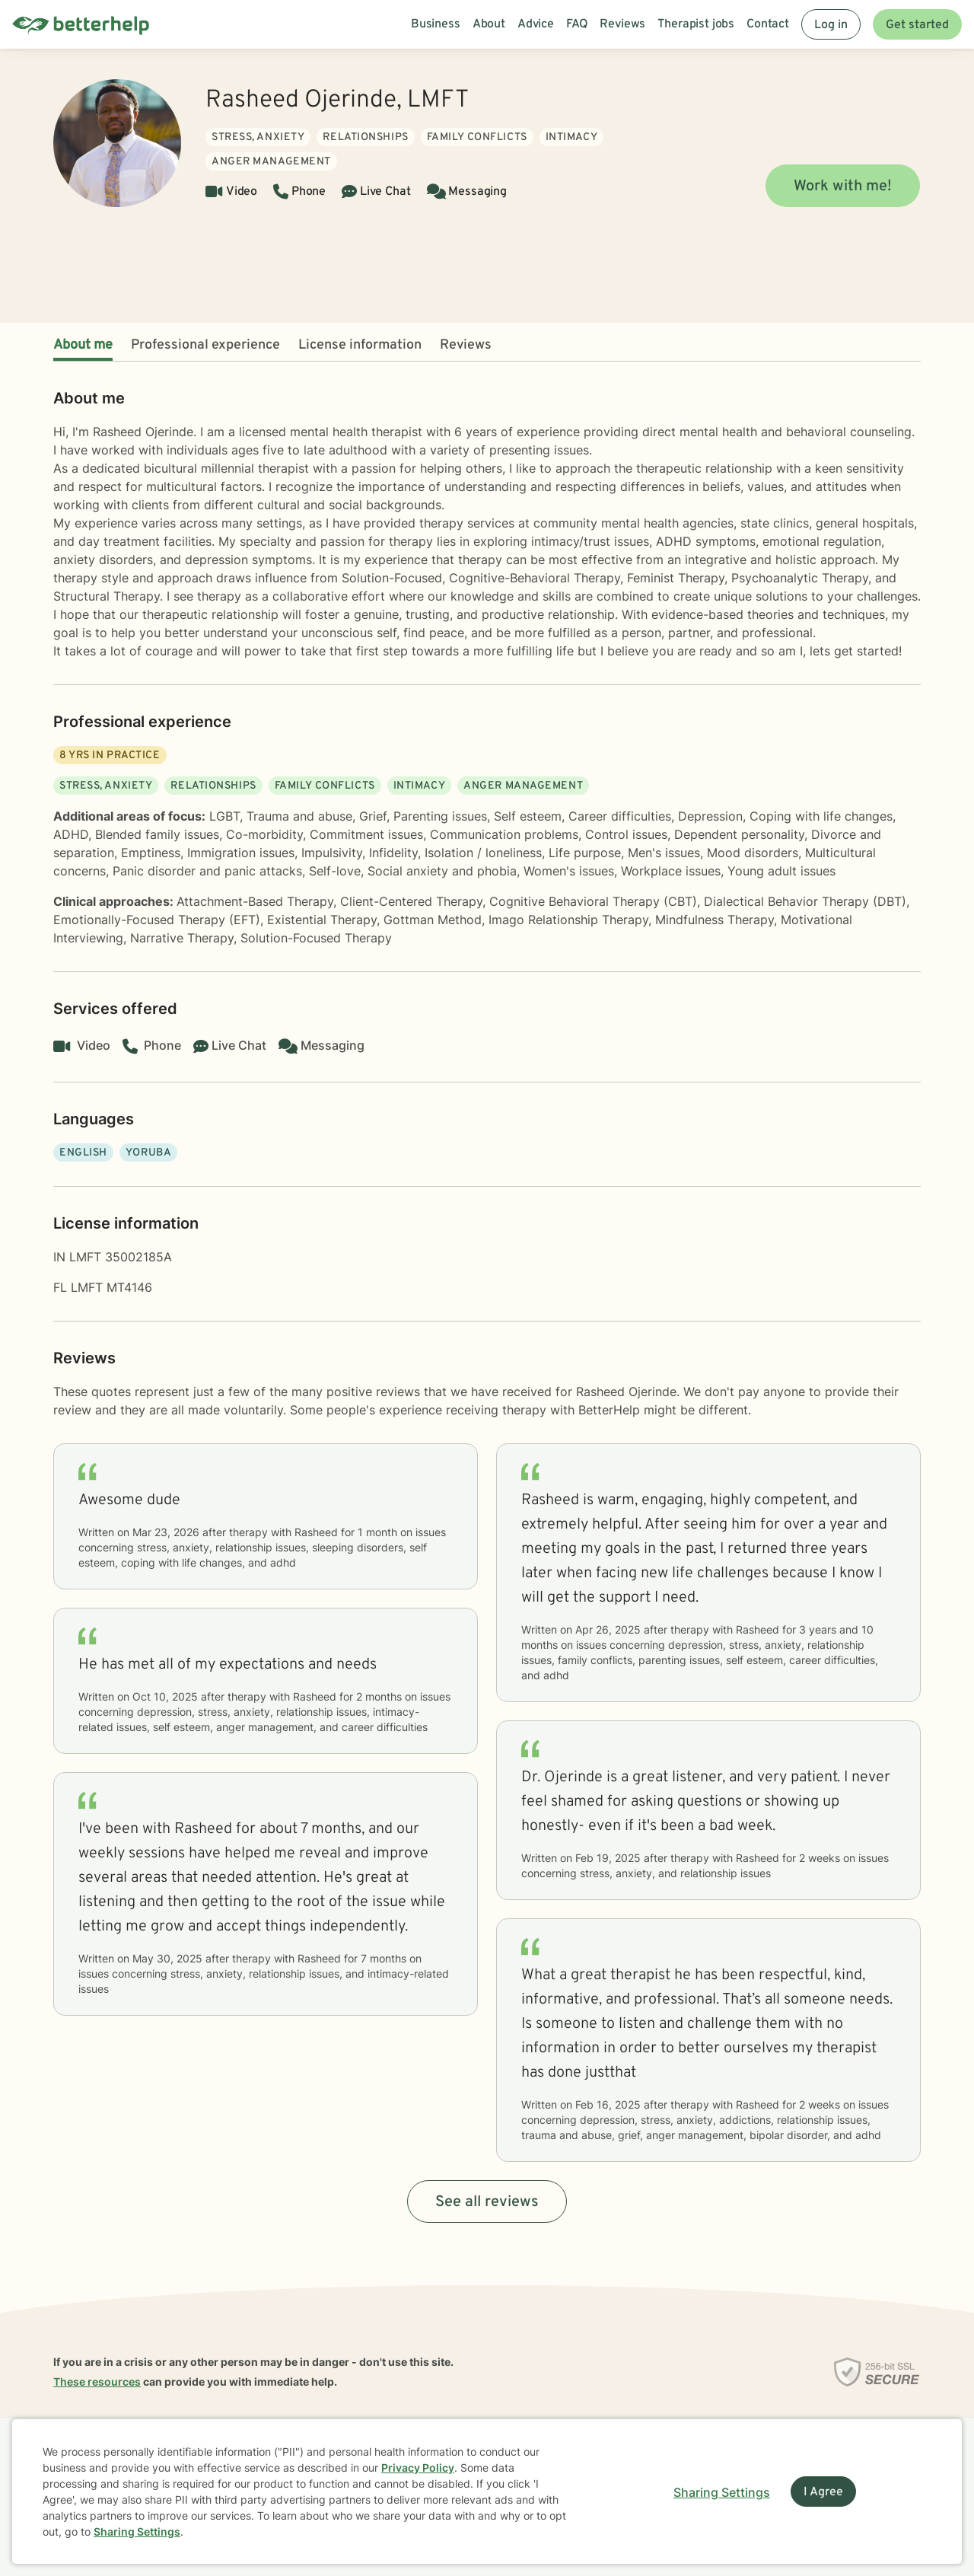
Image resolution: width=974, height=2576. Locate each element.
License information (360, 345)
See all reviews (487, 2202)
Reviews (466, 345)
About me (83, 345)
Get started (917, 25)
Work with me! (843, 186)
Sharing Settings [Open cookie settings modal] (721, 2492)
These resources (97, 2381)
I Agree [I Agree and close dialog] (823, 2492)
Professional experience (205, 345)
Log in (831, 25)
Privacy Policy (417, 2467)
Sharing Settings (137, 2531)
